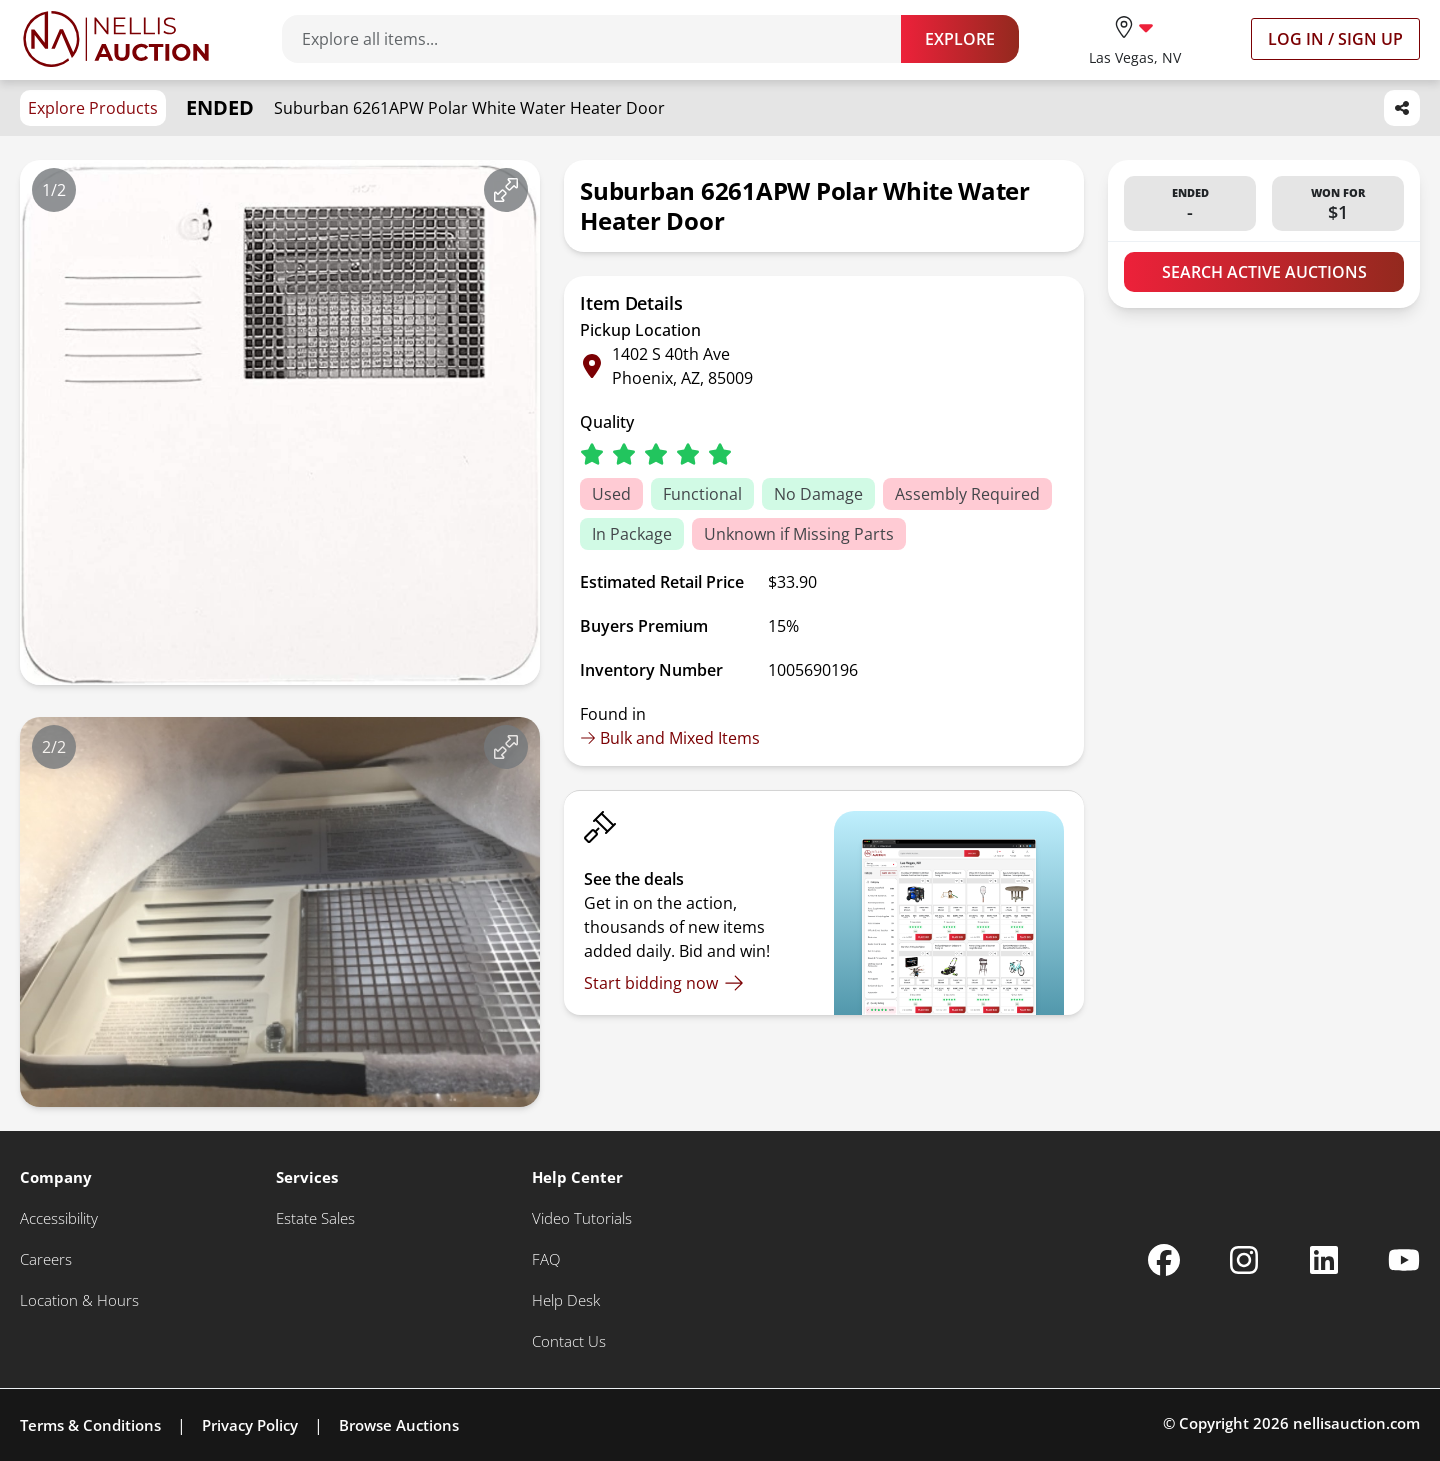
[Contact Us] (569, 1341)
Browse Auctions (399, 1425)
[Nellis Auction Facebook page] (1164, 1260)
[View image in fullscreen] (506, 190)
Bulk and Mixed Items (670, 738)
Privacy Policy (250, 1425)
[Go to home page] (116, 39)
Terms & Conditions (90, 1425)
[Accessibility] (59, 1218)
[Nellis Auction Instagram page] (1244, 1260)
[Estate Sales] (315, 1218)
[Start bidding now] (664, 983)
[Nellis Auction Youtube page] (1404, 1260)
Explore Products (93, 108)
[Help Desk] (566, 1300)
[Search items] (601, 39)
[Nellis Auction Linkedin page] (1324, 1260)
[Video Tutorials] (582, 1218)
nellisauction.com (1356, 1423)
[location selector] (1135, 38)
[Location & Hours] (79, 1300)
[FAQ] (546, 1259)
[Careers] (46, 1259)
